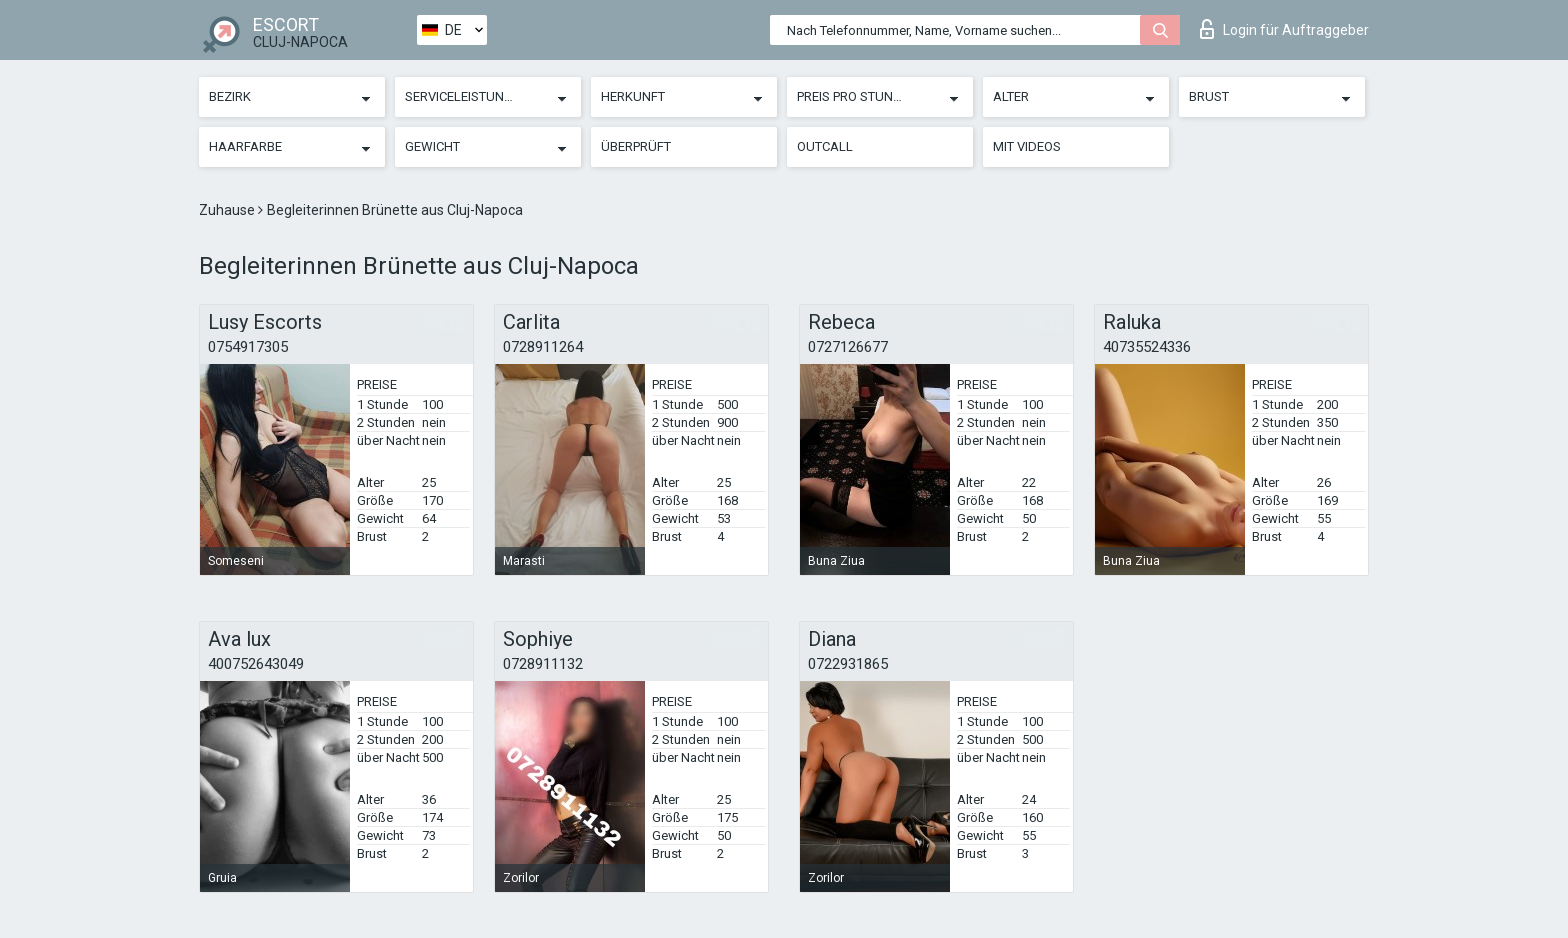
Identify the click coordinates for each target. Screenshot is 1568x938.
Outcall (825, 146)
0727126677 (848, 347)
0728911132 (543, 664)
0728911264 (543, 347)
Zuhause (228, 210)
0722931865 (848, 664)
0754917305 (248, 347)
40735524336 (1147, 347)
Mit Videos (1027, 146)
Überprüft (636, 146)
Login (1284, 29)
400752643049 (256, 664)
